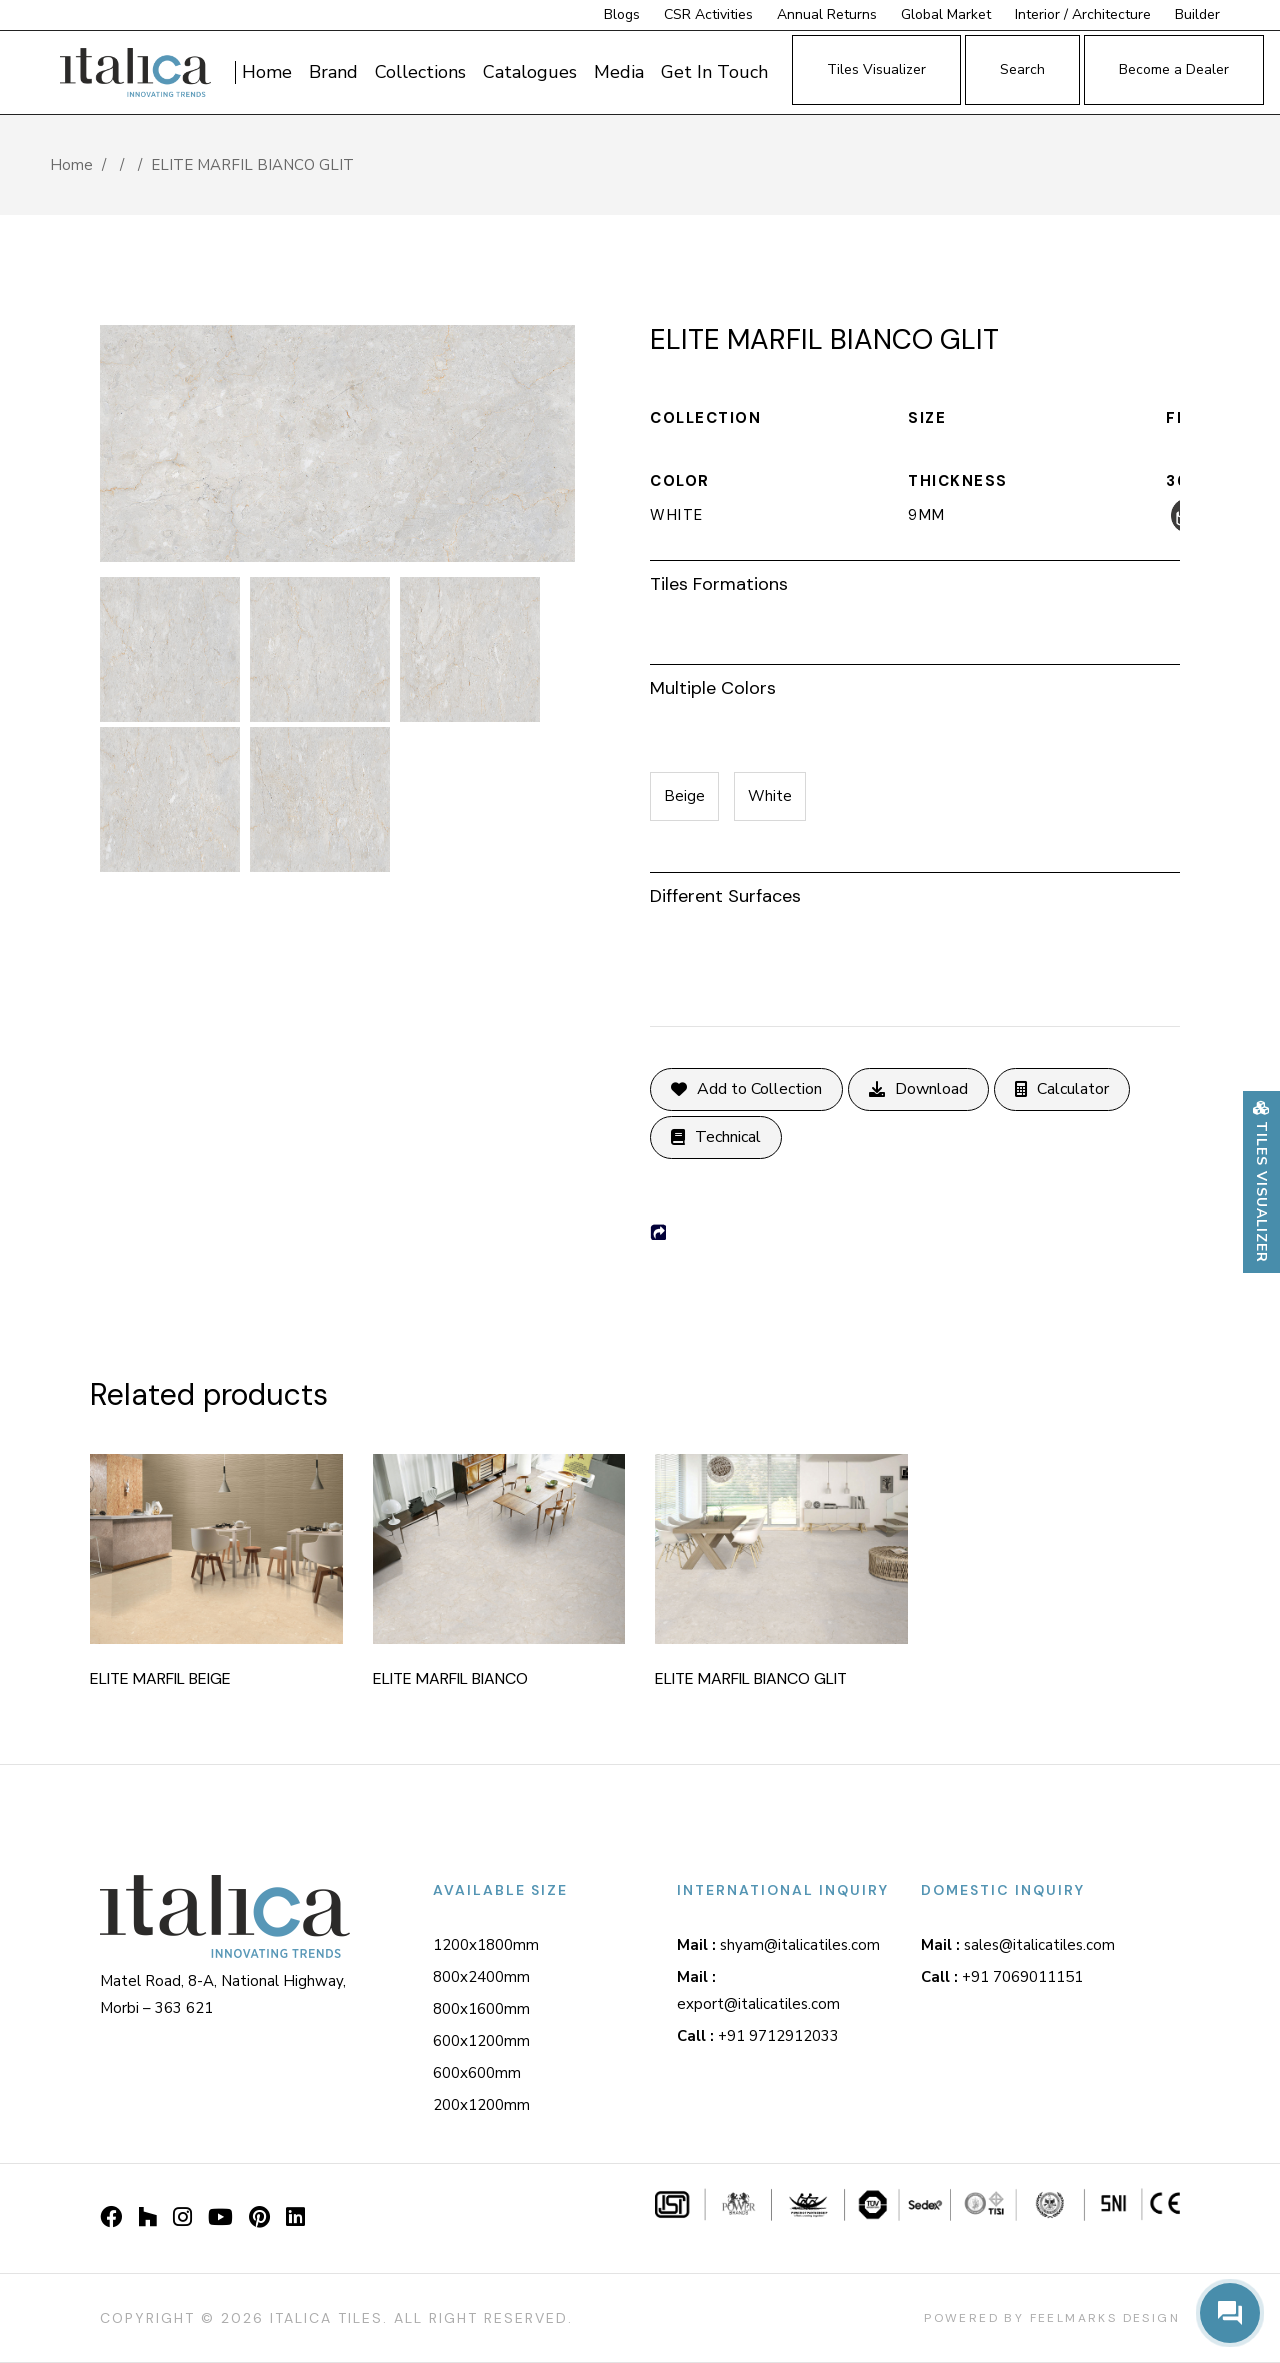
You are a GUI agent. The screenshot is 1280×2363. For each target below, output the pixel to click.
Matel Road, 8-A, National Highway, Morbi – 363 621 (223, 1994)
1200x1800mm (486, 1945)
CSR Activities (708, 14)
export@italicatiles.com (758, 1990)
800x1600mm (481, 2009)
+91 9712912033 (758, 2036)
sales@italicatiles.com (1018, 1945)
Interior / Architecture (1085, 14)
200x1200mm (481, 2105)
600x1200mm (481, 2041)
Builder (1197, 14)
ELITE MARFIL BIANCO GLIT (751, 1678)
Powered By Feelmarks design (1052, 2318)
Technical (716, 1137)
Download (918, 1089)
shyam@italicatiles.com (778, 1945)
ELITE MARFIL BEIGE (160, 1678)
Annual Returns (827, 14)
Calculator (1062, 1089)
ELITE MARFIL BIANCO (450, 1678)
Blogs (622, 14)
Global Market (948, 14)
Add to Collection (746, 1089)
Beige (684, 796)
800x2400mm (481, 1977)
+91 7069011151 (1002, 1977)
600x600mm (477, 2073)
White (770, 796)
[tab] (915, 581)
